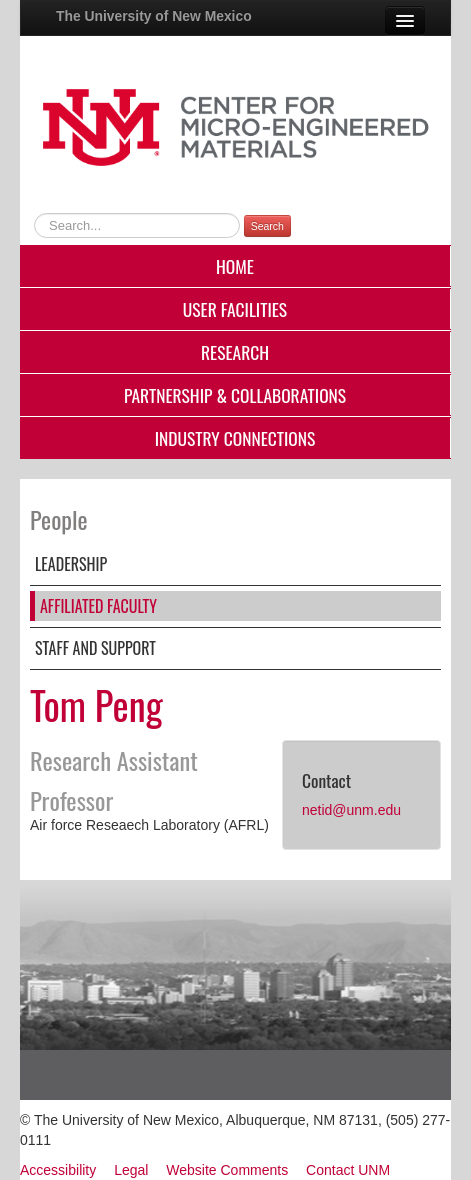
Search (267, 226)
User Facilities (235, 309)
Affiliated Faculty (98, 606)
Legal (131, 1170)
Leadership (71, 564)
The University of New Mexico (154, 16)
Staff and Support (95, 648)
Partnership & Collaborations (235, 395)
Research (235, 352)
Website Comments (227, 1170)
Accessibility (58, 1170)
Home (235, 266)
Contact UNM (348, 1170)
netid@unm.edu (351, 810)
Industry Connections (235, 438)
